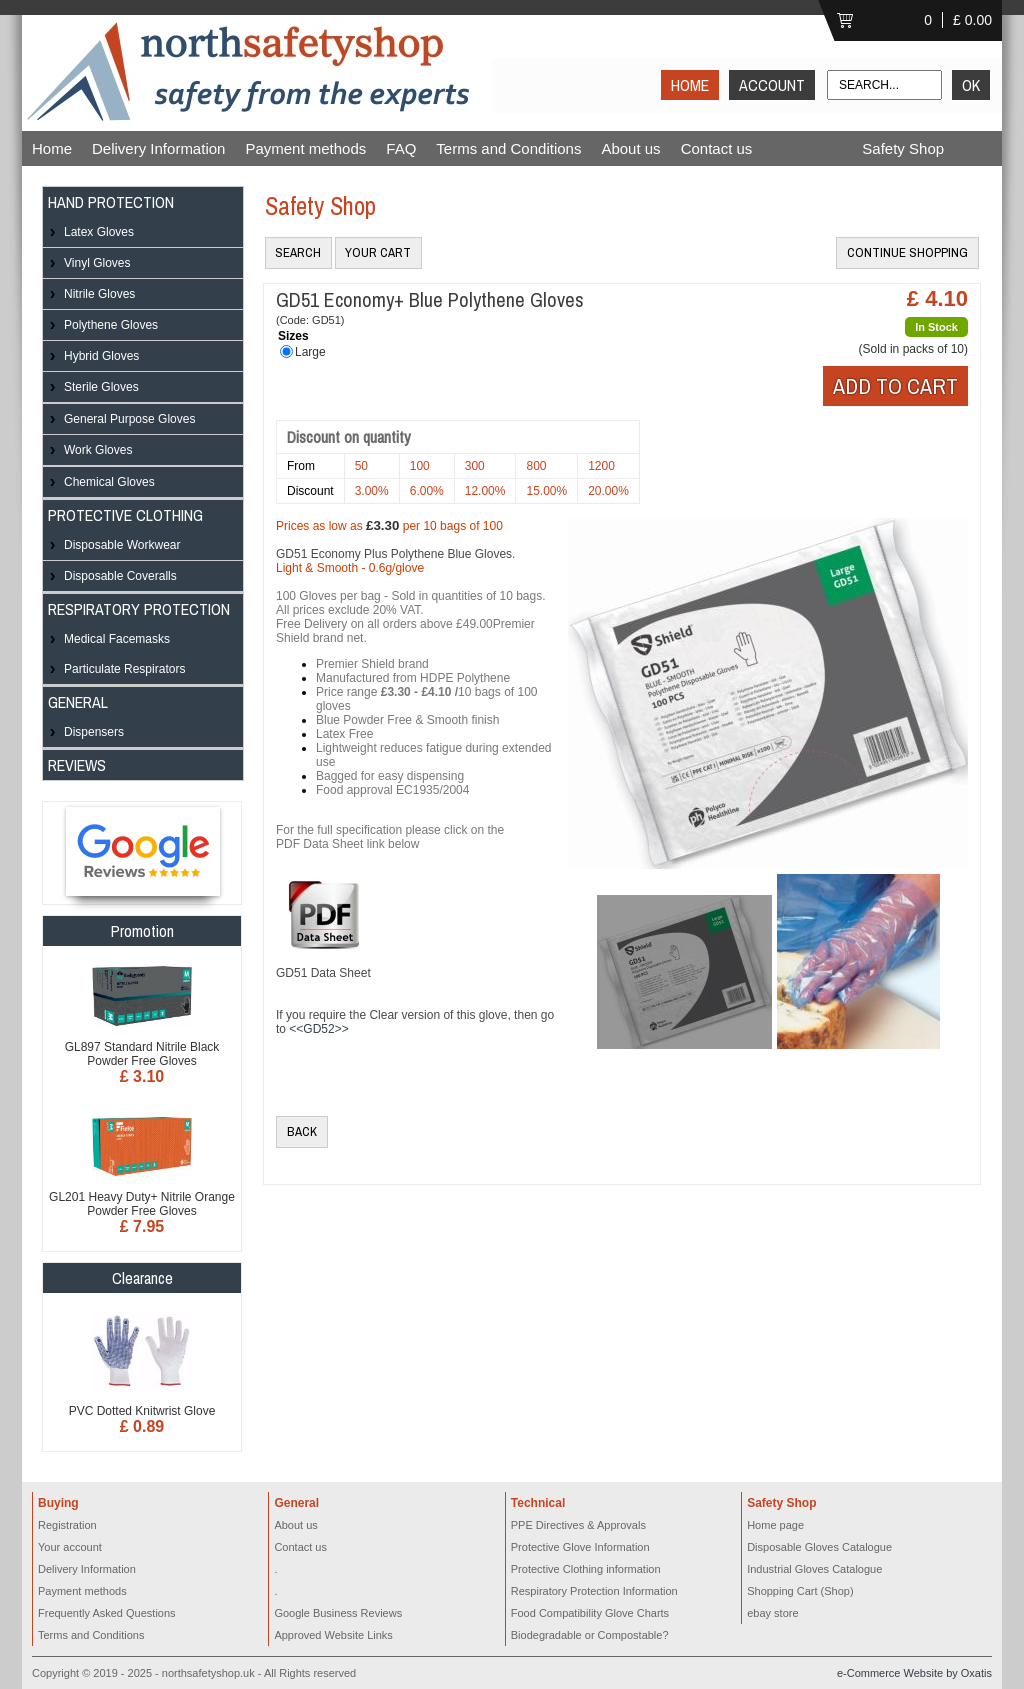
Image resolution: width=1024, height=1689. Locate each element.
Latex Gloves (99, 232)
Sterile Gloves (101, 387)
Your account (70, 1547)
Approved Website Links (333, 1635)
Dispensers (94, 732)
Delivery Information (158, 148)
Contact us (717, 148)
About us (630, 148)
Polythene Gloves (111, 325)
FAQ (401, 148)
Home (52, 148)
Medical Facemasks (117, 639)
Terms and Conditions (508, 148)
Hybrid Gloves (101, 356)
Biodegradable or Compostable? (590, 1635)
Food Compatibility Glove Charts (590, 1613)
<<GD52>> (318, 1029)
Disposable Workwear (122, 545)
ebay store (772, 1613)
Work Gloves (98, 450)
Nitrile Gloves (99, 294)
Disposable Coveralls (120, 576)
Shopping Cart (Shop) (800, 1591)
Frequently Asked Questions (107, 1613)
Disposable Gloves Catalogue (819, 1547)
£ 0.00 (972, 20)
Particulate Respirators (124, 669)
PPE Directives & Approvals (578, 1525)
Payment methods (305, 148)
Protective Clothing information (586, 1569)
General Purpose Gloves (129, 419)
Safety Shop (903, 148)
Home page (775, 1525)
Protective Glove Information (580, 1547)
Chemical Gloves (109, 482)
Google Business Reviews (338, 1613)
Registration (67, 1525)
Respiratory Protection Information (594, 1591)
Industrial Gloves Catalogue (814, 1569)
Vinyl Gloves (97, 263)
